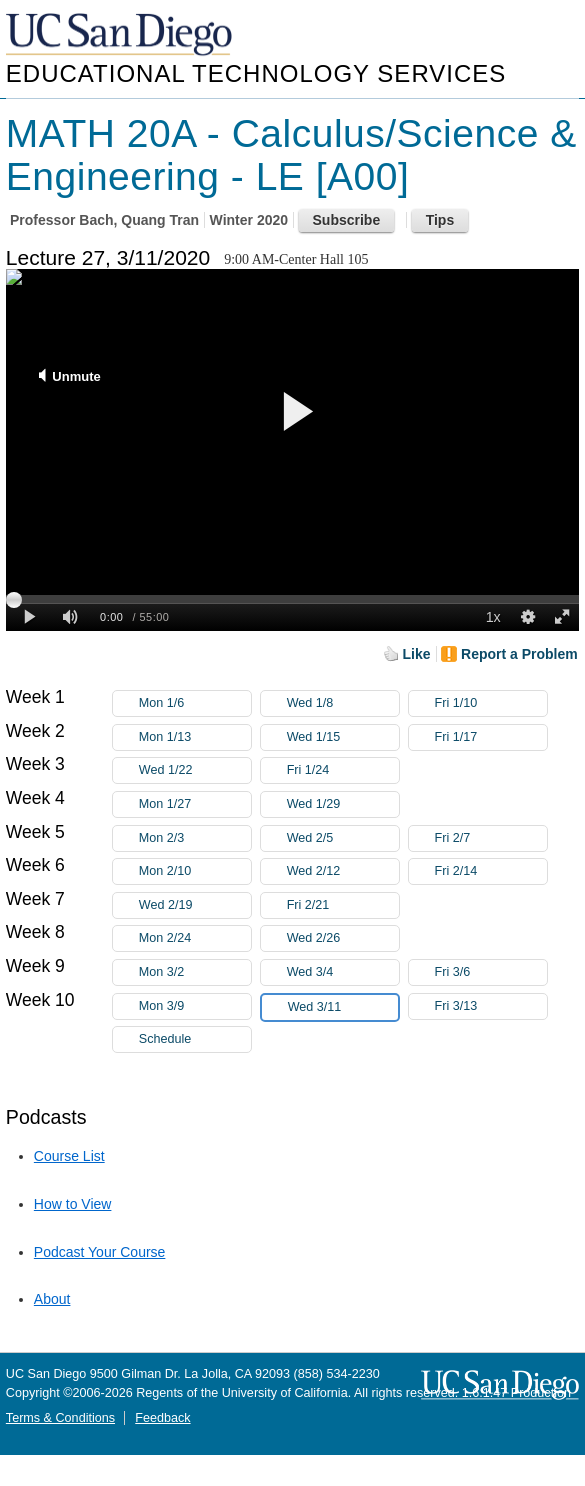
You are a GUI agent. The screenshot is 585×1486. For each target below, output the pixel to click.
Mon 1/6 (195, 703)
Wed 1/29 (343, 804)
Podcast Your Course (100, 1252)
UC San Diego (121, 35)
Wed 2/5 (343, 838)
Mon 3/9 (195, 1006)
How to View (73, 1204)
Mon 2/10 (195, 871)
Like (417, 654)
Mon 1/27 (195, 804)
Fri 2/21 (343, 905)
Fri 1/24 (343, 770)
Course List (69, 1156)
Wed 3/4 (343, 972)
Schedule (165, 1039)
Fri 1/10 (491, 703)
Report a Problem (519, 654)
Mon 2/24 (195, 938)
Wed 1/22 (195, 770)
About (52, 1299)
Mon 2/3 (195, 838)
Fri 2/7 (491, 838)
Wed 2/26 (343, 938)
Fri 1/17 (491, 737)
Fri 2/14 (491, 871)
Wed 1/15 (343, 737)
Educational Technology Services (256, 73)
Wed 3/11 (343, 1007)
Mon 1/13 (195, 737)
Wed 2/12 (343, 871)
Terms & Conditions (60, 1418)
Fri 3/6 (491, 972)
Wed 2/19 (195, 905)
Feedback (162, 1418)
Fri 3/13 (491, 1006)
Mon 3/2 (195, 972)
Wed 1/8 (343, 703)
